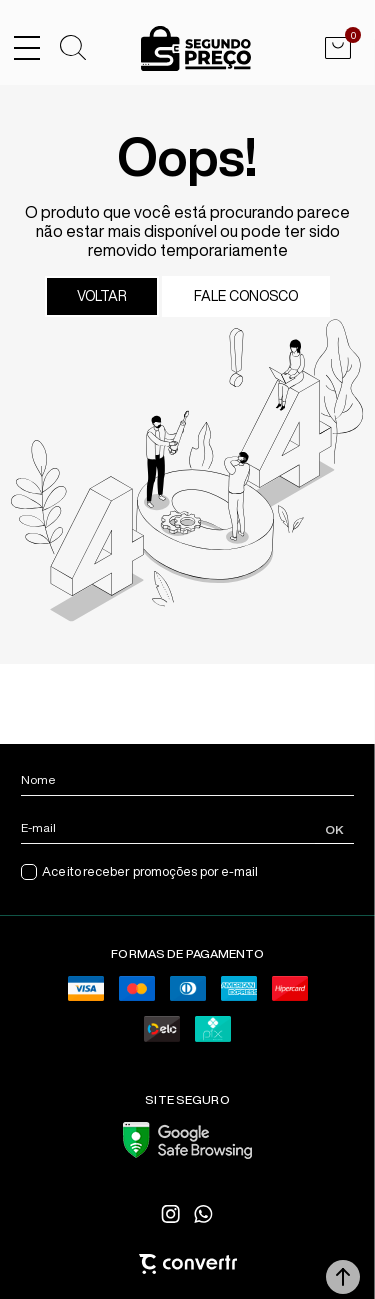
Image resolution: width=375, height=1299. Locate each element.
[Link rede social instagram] (172, 1214)
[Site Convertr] (187, 1264)
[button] (343, 1277)
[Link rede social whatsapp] (204, 1214)
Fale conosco (246, 296)
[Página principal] (196, 48)
